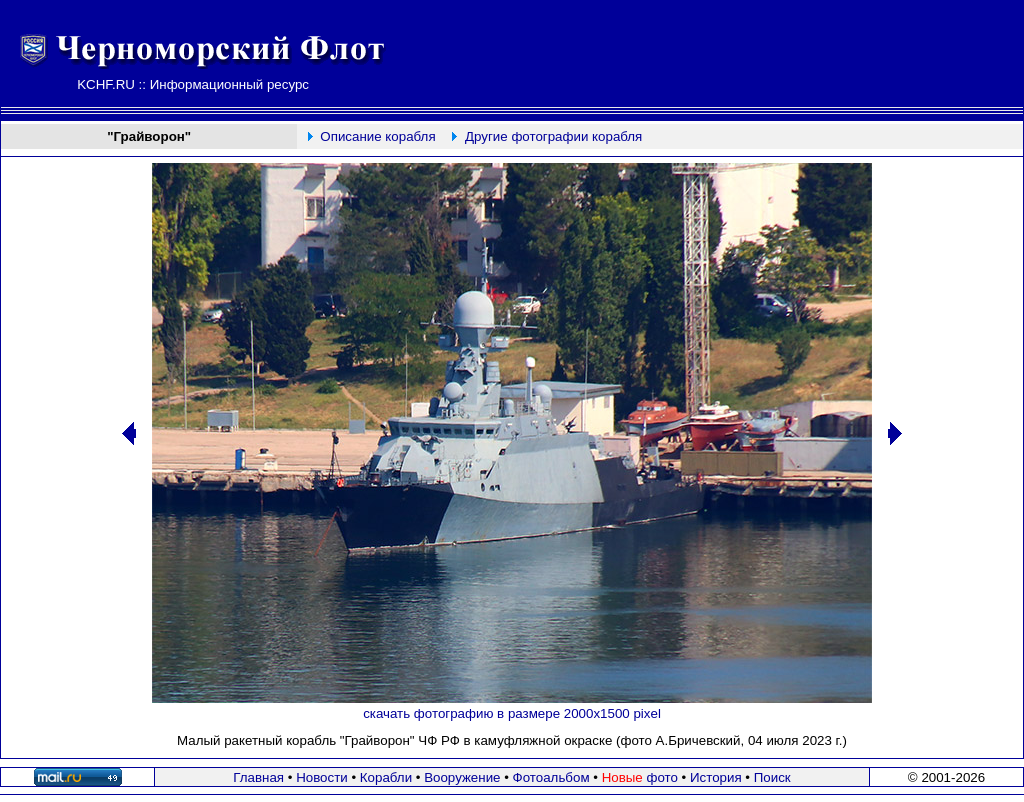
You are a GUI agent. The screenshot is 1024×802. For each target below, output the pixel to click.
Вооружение (462, 777)
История (716, 777)
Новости (322, 777)
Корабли (386, 777)
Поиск (772, 777)
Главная (258, 777)
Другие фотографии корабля (553, 136)
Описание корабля (377, 136)
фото (640, 777)
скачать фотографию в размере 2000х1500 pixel (512, 713)
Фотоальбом (551, 777)
